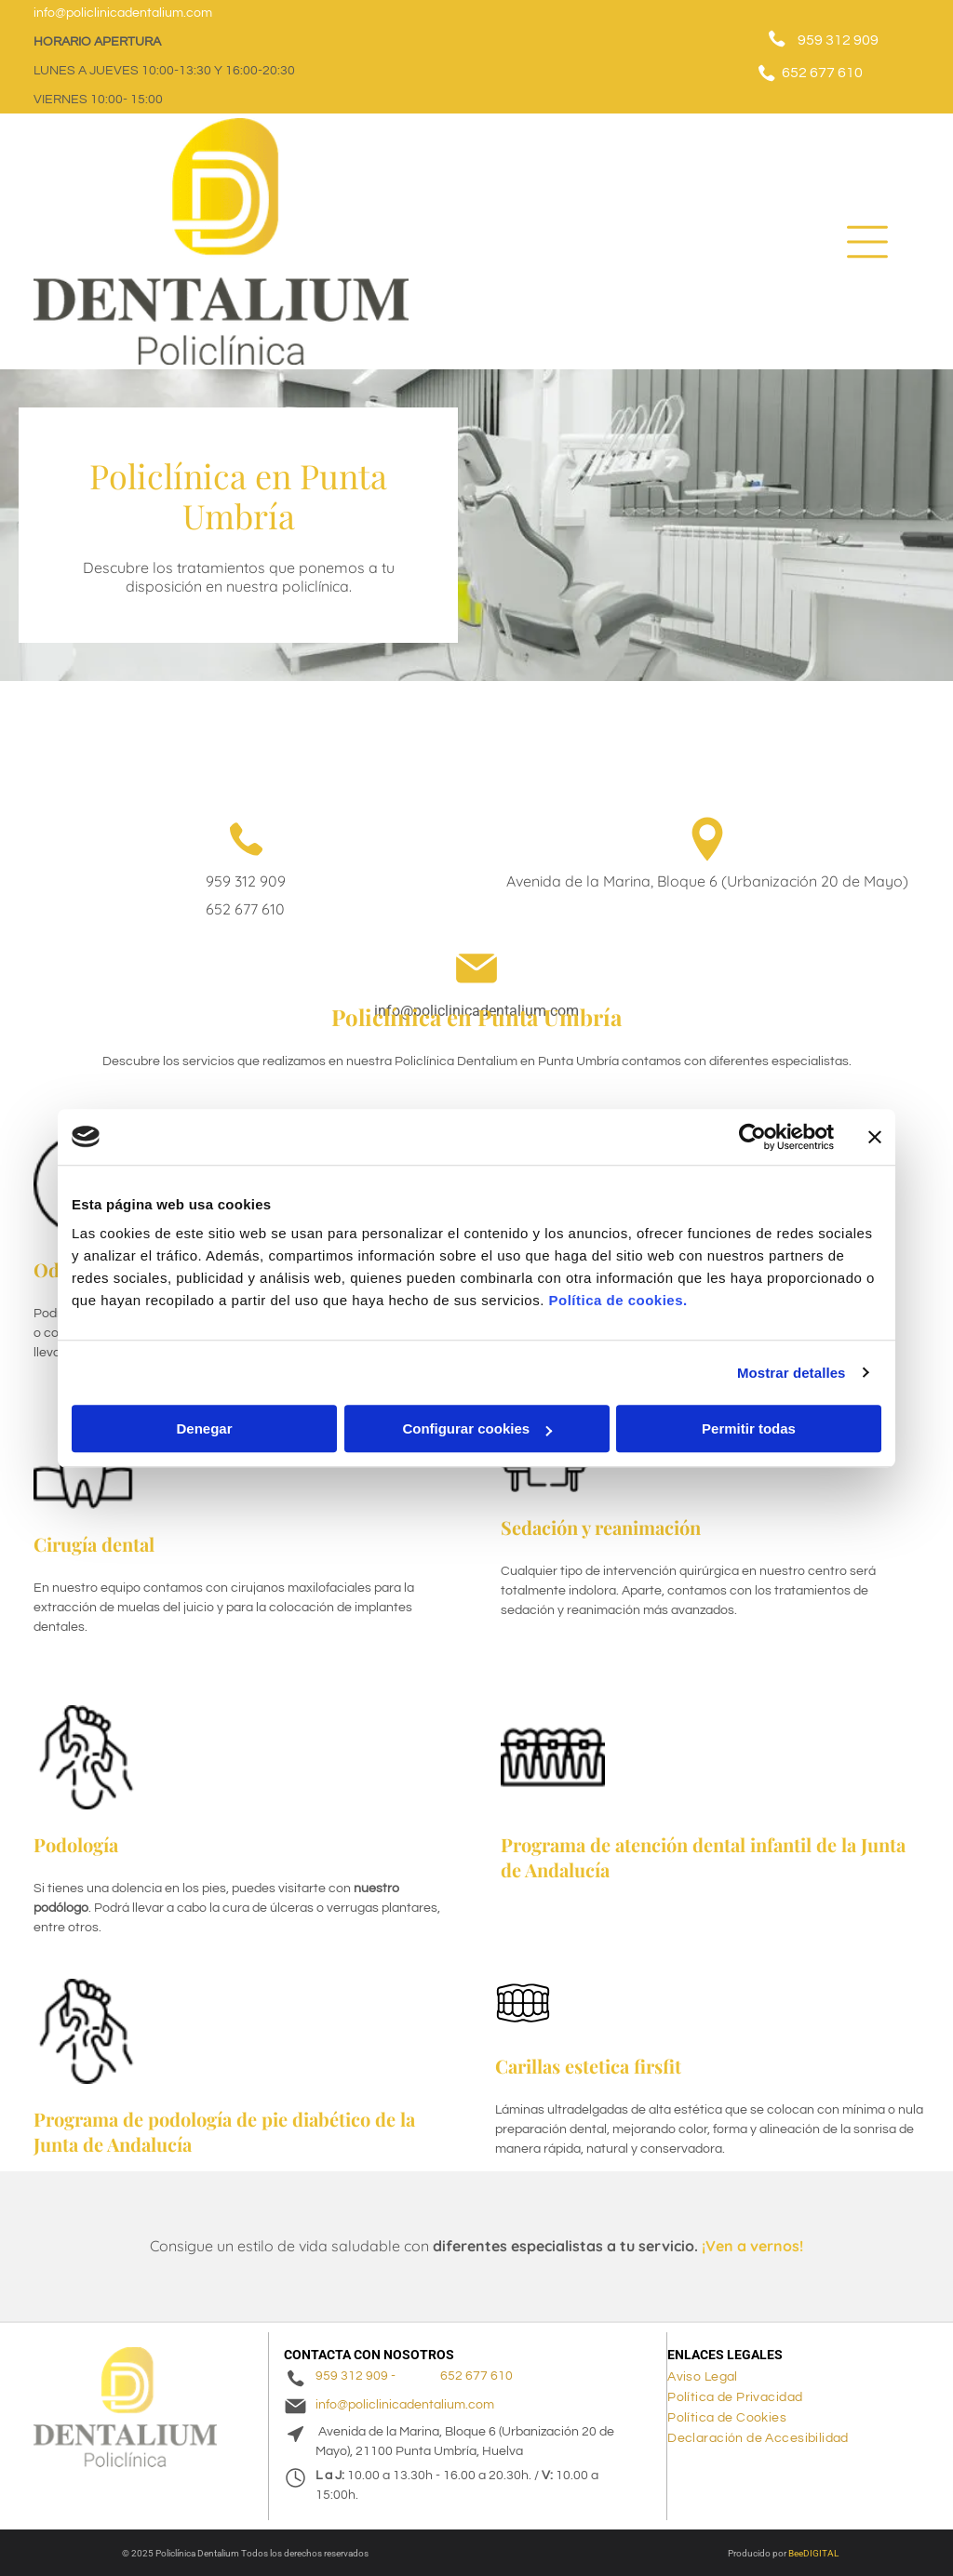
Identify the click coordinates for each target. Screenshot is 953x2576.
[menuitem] (709, 2377)
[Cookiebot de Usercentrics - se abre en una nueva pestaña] (752, 1137)
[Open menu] (867, 242)
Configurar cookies (477, 1428)
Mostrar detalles (791, 1373)
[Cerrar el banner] (874, 1136)
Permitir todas (749, 1428)
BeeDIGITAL (813, 2553)
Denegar (204, 1428)
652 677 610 (822, 72)
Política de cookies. (617, 1300)
